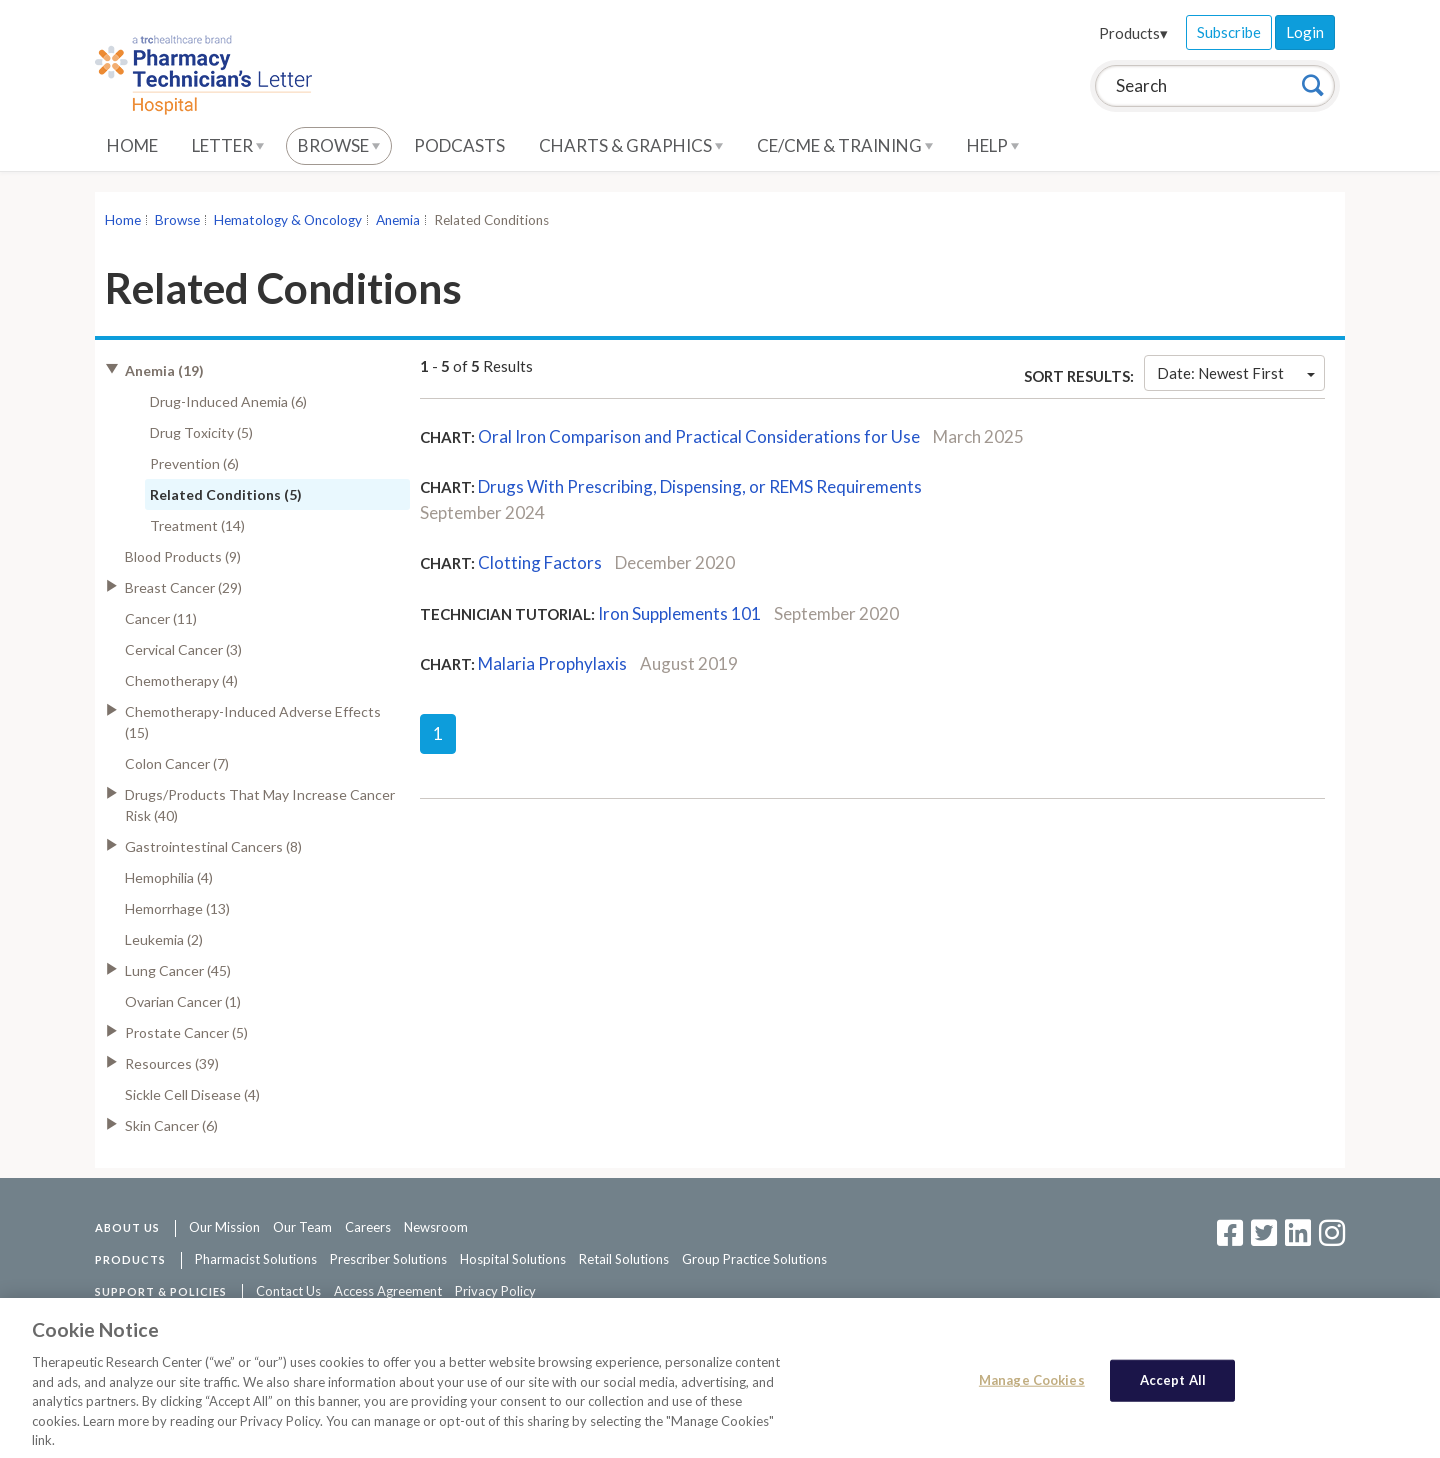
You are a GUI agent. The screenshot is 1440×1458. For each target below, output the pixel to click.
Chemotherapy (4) (181, 680)
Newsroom (436, 1227)
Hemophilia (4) (169, 877)
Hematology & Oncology (288, 220)
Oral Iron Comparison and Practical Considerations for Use (699, 436)
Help (993, 145)
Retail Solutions (624, 1259)
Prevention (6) (194, 463)
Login (1305, 32)
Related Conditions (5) (226, 494)
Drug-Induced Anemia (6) (228, 401)
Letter (228, 145)
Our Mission (224, 1227)
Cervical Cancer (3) (183, 649)
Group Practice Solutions (754, 1259)
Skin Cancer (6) (171, 1125)
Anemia (398, 220)
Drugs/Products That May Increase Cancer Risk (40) (260, 805)
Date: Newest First (1236, 373)
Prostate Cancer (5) (186, 1032)
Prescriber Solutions (388, 1259)
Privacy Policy (495, 1291)
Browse (339, 145)
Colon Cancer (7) (177, 763)
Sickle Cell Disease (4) (192, 1094)
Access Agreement (388, 1291)
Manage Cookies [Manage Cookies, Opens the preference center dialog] (1032, 1388)
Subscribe (1229, 32)
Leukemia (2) (164, 939)
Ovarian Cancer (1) (183, 1001)
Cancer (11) (161, 618)
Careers (368, 1227)
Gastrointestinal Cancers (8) (213, 846)
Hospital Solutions (513, 1259)
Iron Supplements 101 (679, 613)
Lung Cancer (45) (178, 970)
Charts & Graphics (631, 145)
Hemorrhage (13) (177, 908)
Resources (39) (172, 1063)
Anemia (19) (164, 370)
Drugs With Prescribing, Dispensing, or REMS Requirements (700, 486)
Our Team (302, 1227)
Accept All (1173, 1388)
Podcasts (459, 145)
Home (132, 145)
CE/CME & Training (845, 145)
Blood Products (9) (183, 556)
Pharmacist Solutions (256, 1259)
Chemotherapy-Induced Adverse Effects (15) (253, 722)
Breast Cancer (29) (183, 587)
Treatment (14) (197, 525)
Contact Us (288, 1291)
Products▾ (1133, 33)
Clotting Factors (540, 562)
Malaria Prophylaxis (552, 663)
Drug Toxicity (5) (201, 432)
